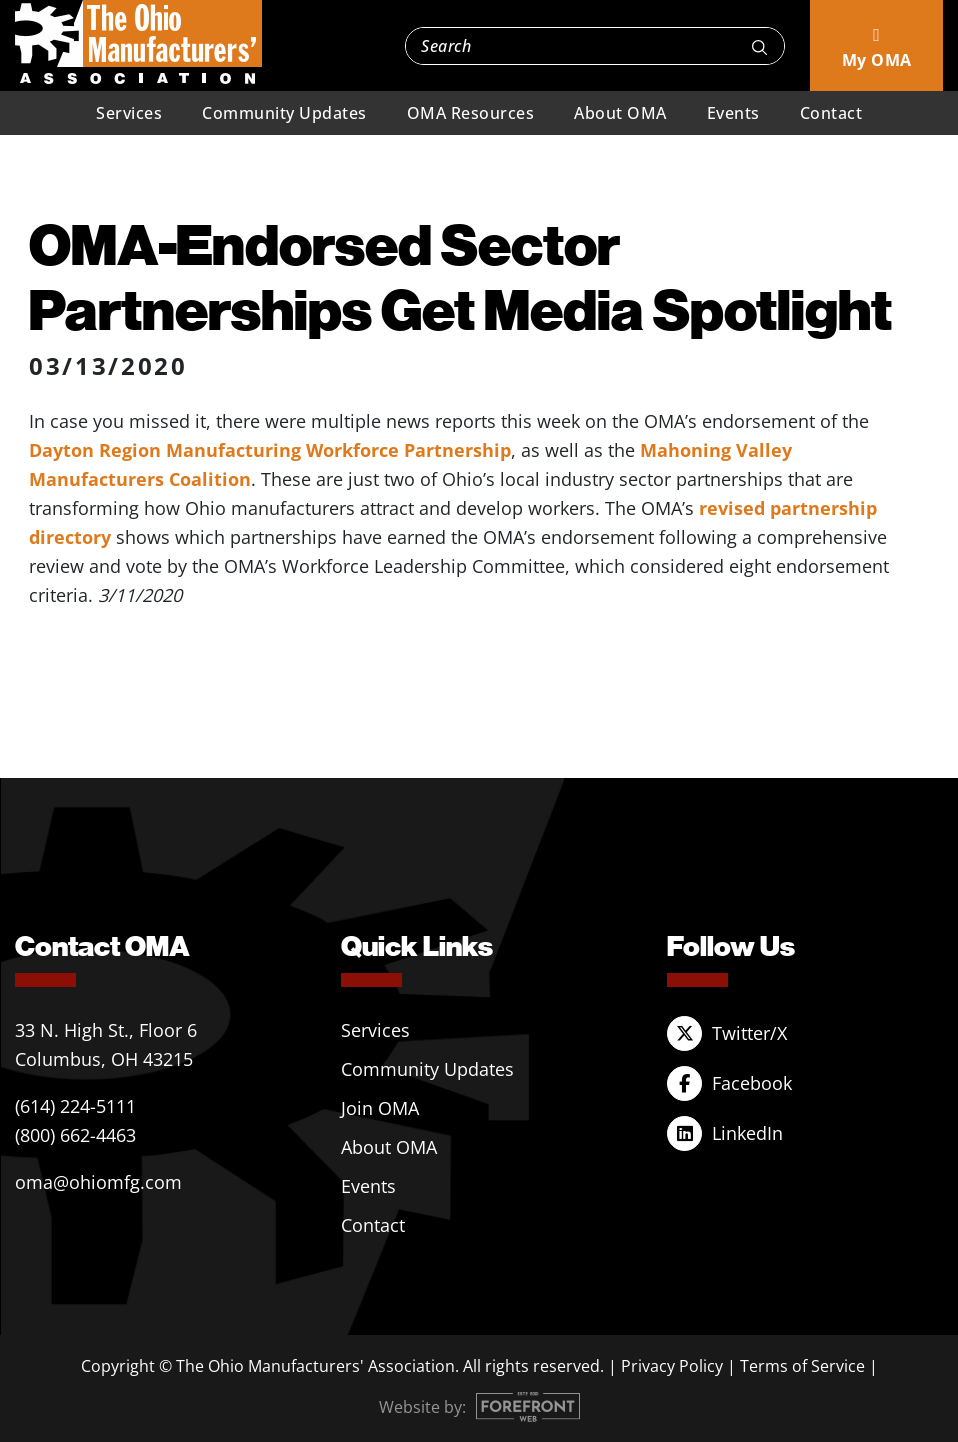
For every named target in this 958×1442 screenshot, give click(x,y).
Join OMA (380, 1108)
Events (733, 113)
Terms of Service (802, 1366)
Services (129, 113)
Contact (831, 113)
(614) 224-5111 (75, 1106)
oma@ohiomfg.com (98, 1182)
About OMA (620, 113)
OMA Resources (471, 113)
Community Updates (284, 113)
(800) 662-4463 (75, 1135)
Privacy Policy (672, 1366)
